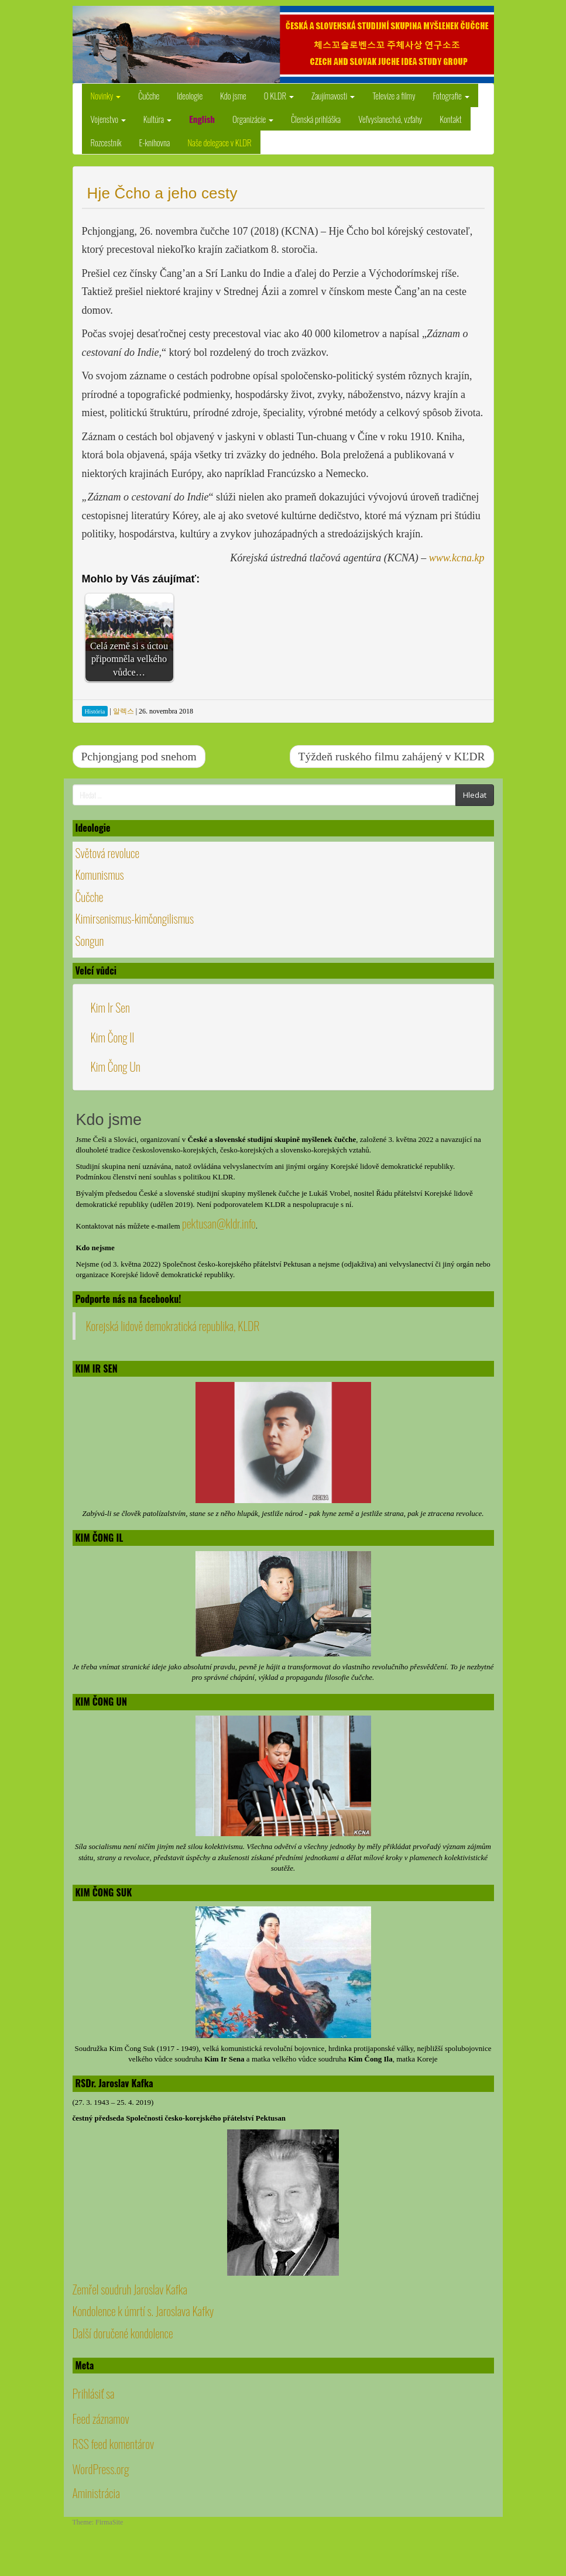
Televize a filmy (393, 95)
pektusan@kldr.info (219, 1223)
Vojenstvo (108, 118)
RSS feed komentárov (114, 2443)
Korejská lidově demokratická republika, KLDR (173, 1326)
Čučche (148, 95)
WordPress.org (101, 2469)
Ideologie (190, 95)
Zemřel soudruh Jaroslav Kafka (130, 2289)
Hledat (474, 795)
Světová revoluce (108, 853)
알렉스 (123, 711)
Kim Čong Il (113, 1037)
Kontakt (451, 118)
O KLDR (279, 95)
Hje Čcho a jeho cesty (162, 193)
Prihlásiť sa (94, 2393)
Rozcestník (106, 142)
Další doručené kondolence (123, 2333)
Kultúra (157, 118)
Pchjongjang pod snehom (139, 756)
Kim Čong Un (115, 1066)
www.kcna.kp (457, 558)
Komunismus (100, 874)
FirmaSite (109, 2522)
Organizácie (252, 118)
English (202, 118)
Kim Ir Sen (110, 1007)
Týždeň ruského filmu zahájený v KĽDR (392, 756)
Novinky (106, 95)
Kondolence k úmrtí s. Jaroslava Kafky (143, 2311)
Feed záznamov (101, 2418)
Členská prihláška (316, 118)
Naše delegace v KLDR (219, 142)
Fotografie (451, 95)
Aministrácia (96, 2493)
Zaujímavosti (333, 95)
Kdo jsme (233, 95)
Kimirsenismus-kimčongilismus (135, 918)
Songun (90, 940)
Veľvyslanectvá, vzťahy (390, 118)
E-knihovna (154, 142)
